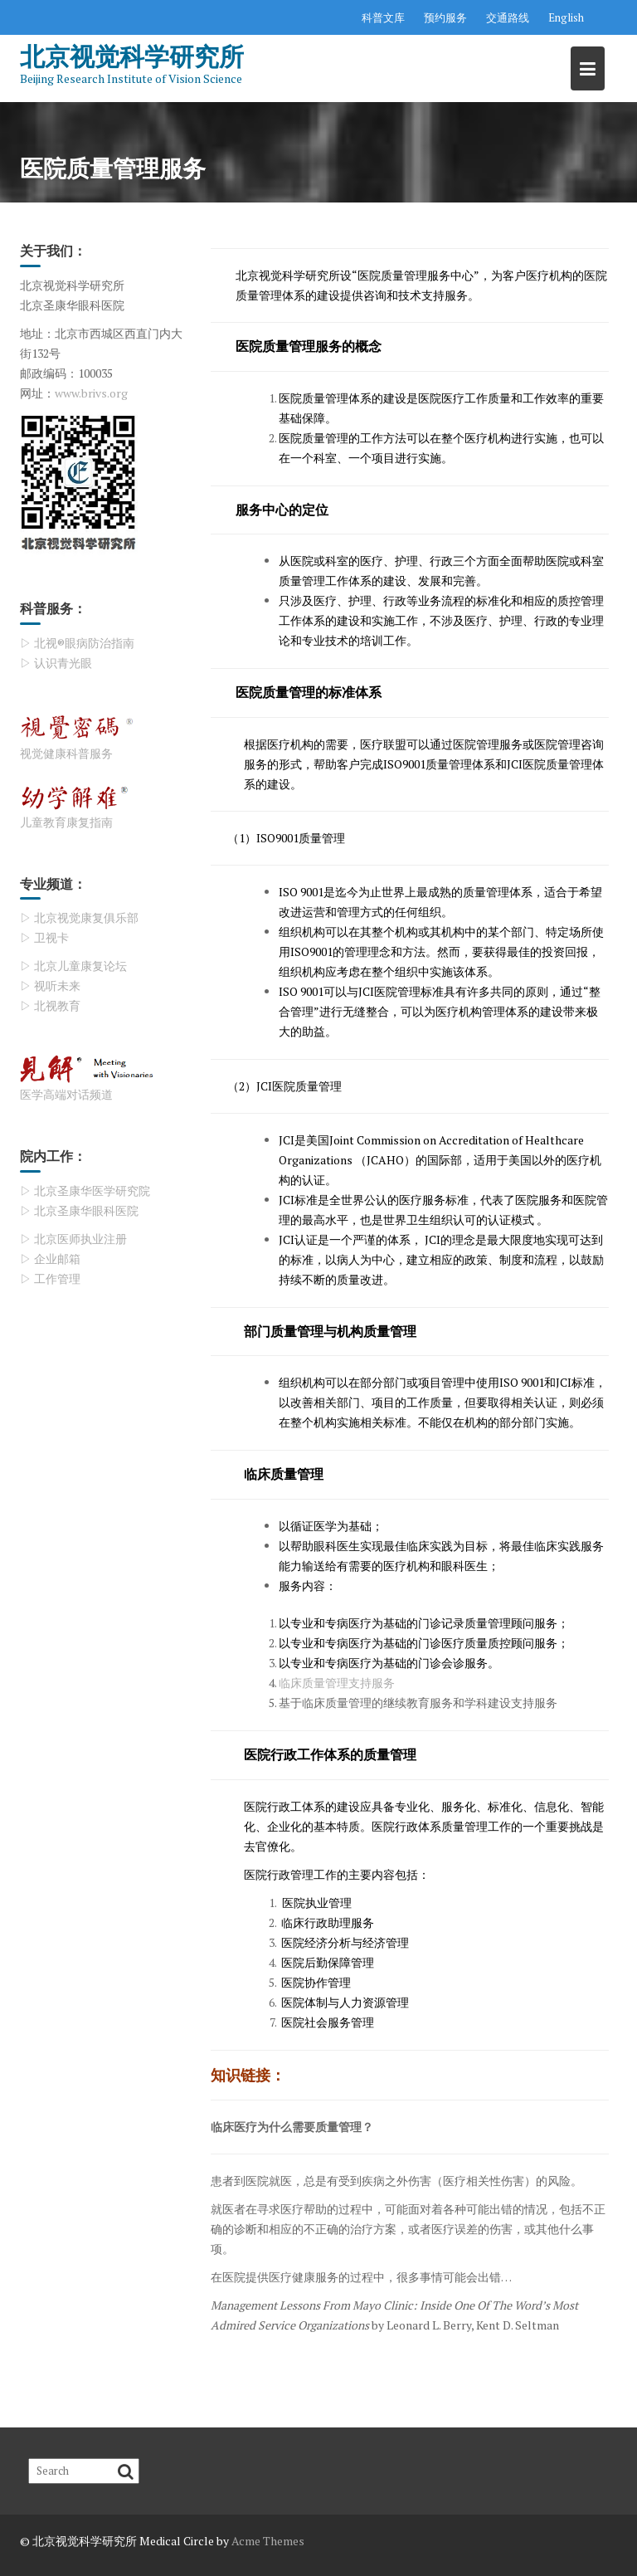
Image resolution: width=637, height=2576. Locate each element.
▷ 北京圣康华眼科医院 (79, 1210)
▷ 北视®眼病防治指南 (77, 643)
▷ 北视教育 (50, 1005)
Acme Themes (267, 2541)
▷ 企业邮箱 (50, 1258)
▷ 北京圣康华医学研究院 (85, 1190)
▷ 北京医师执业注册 (73, 1239)
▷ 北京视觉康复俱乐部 (79, 917)
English (566, 17)
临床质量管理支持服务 (337, 1682)
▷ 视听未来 (50, 985)
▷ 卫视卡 (44, 937)
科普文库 (383, 17)
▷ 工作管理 (50, 1278)
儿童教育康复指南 (66, 822)
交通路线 (507, 17)
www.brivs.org (91, 393)
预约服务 (445, 17)
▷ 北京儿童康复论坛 (73, 965)
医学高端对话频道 (66, 1094)
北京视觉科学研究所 (132, 56)
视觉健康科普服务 (66, 753)
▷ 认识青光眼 (56, 663)
